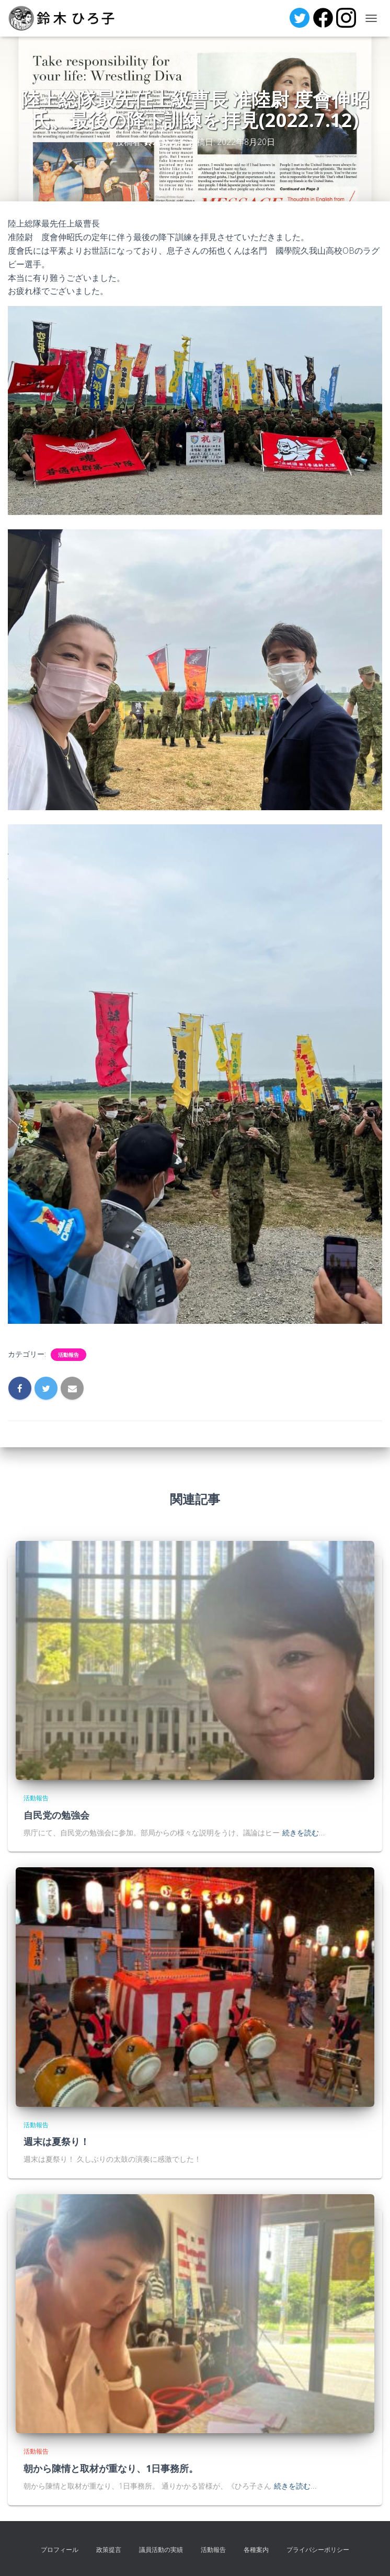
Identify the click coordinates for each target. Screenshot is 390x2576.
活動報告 (68, 1354)
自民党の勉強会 (56, 1815)
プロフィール (59, 2549)
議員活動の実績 (161, 2549)
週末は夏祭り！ (56, 2141)
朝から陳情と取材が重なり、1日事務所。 (111, 2468)
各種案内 (256, 2549)
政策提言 (108, 2549)
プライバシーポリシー (317, 2549)
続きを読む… (303, 1832)
